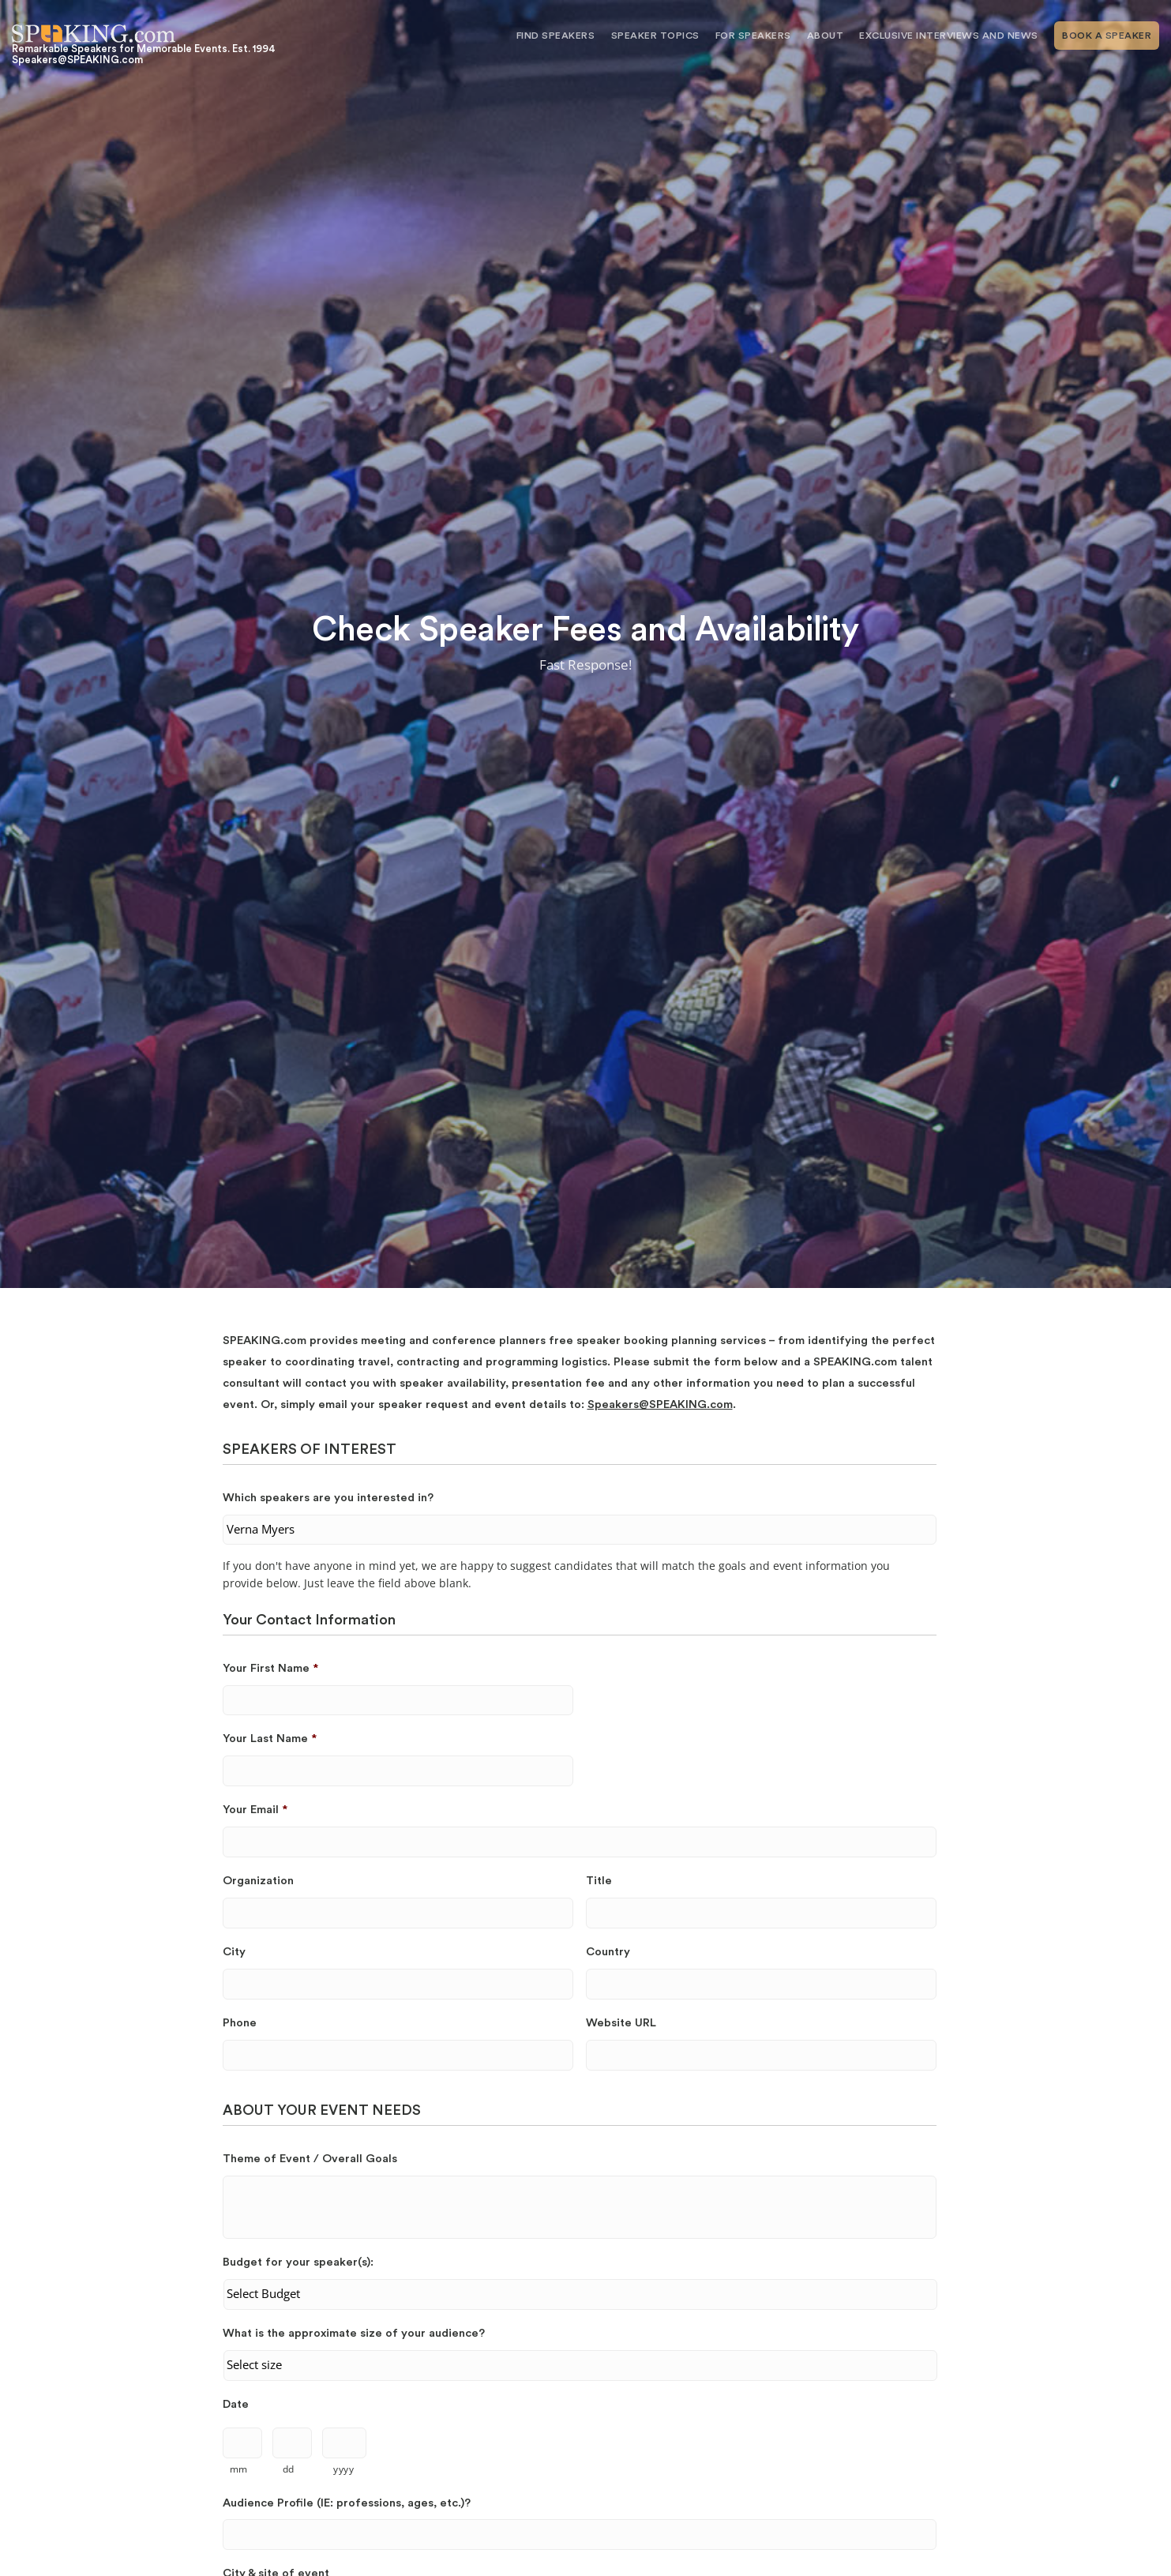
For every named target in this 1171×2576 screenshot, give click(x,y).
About (825, 35)
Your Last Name (270, 1738)
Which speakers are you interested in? (328, 1498)
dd (289, 2468)
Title (599, 1881)
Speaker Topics (655, 35)
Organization (258, 1881)
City (234, 1952)
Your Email (255, 1810)
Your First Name (270, 1668)
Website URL (621, 2023)
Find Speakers (555, 35)
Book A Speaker (1106, 35)
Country (608, 1952)
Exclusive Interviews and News (948, 35)
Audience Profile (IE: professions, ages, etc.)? (347, 2503)
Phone (240, 2023)
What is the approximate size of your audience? (354, 2333)
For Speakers (753, 35)
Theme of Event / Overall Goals (310, 2159)
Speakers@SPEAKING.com (660, 1404)
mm (239, 2468)
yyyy (344, 2468)
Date (236, 2404)
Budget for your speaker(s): (298, 2262)
